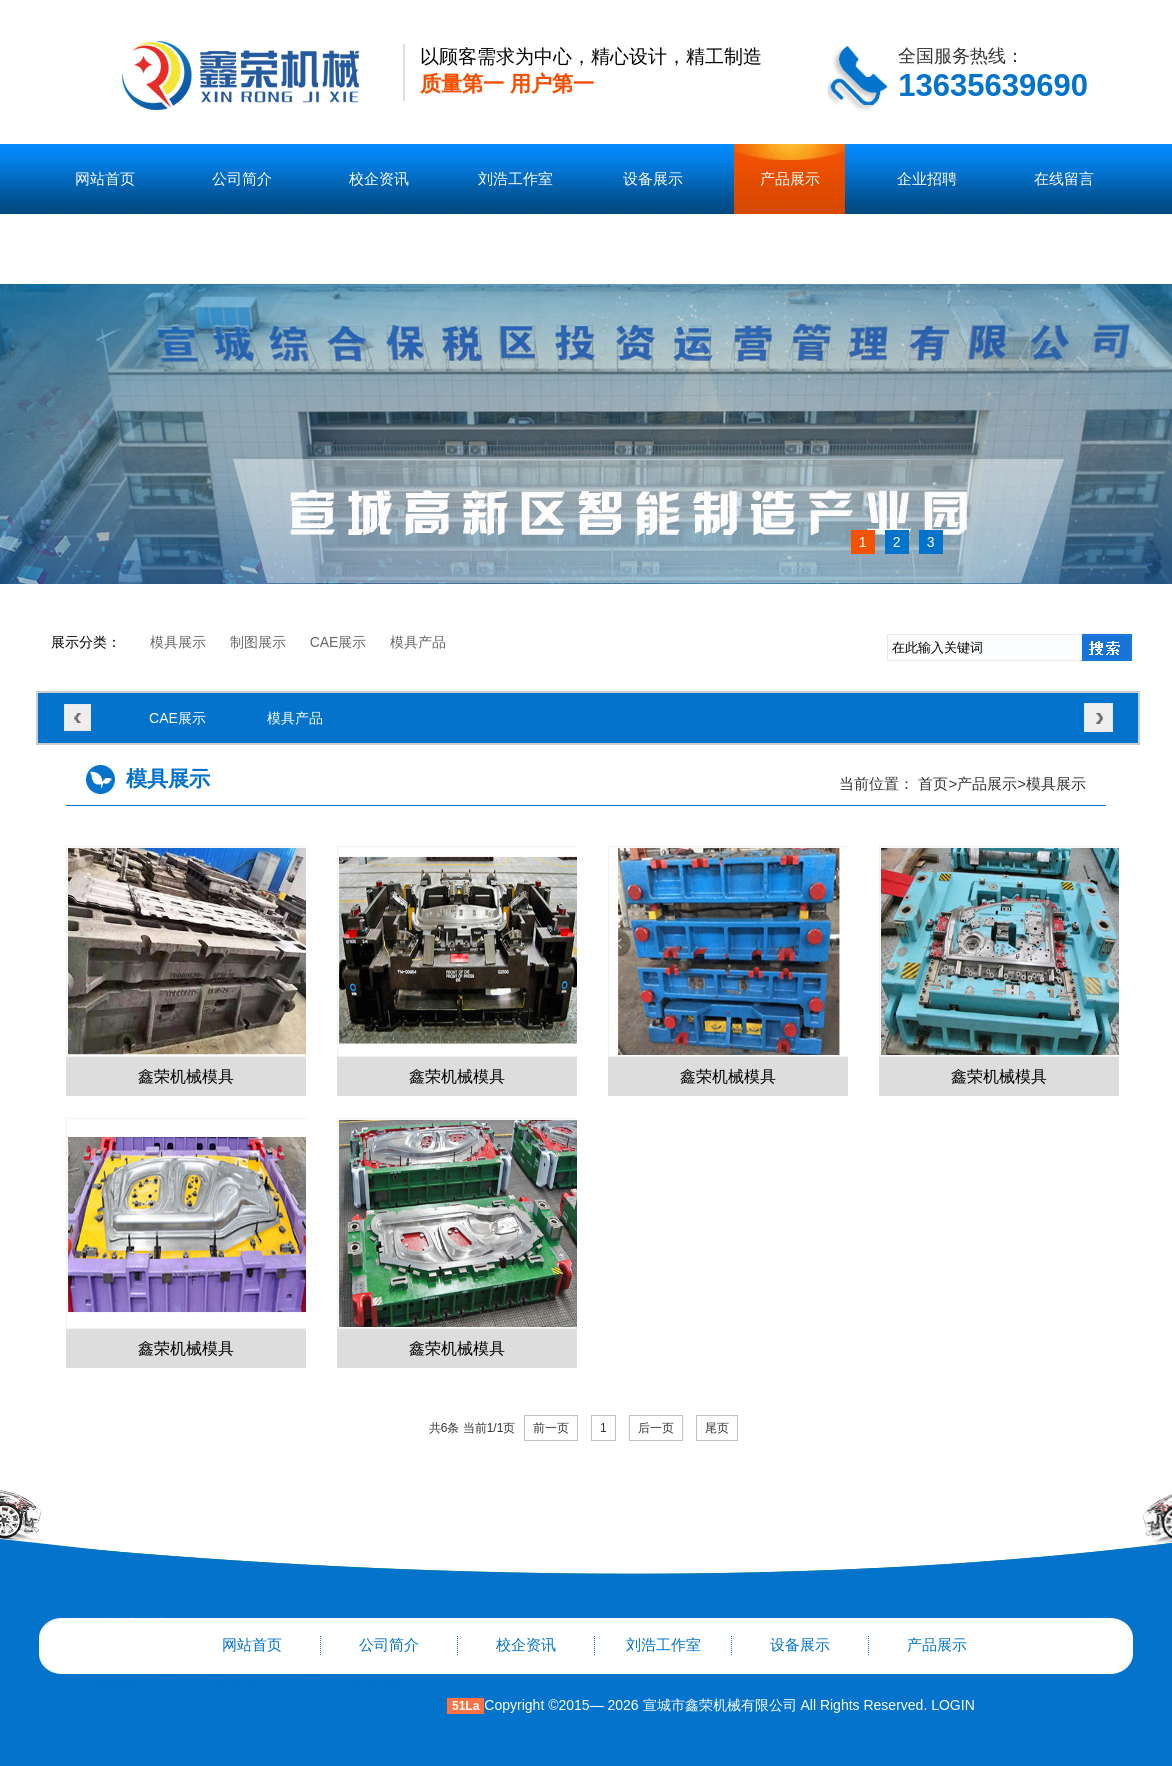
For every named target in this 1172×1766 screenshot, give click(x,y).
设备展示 (653, 178)
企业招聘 (927, 178)
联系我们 (105, 248)
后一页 (656, 1428)
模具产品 (418, 642)
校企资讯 (379, 178)
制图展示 (258, 642)
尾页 (717, 1428)
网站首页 (105, 178)
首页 (933, 783)
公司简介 (242, 178)
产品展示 (790, 178)
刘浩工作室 (515, 178)
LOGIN (950, 1705)
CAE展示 (338, 642)
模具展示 (178, 642)
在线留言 (1064, 178)
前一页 (551, 1428)
